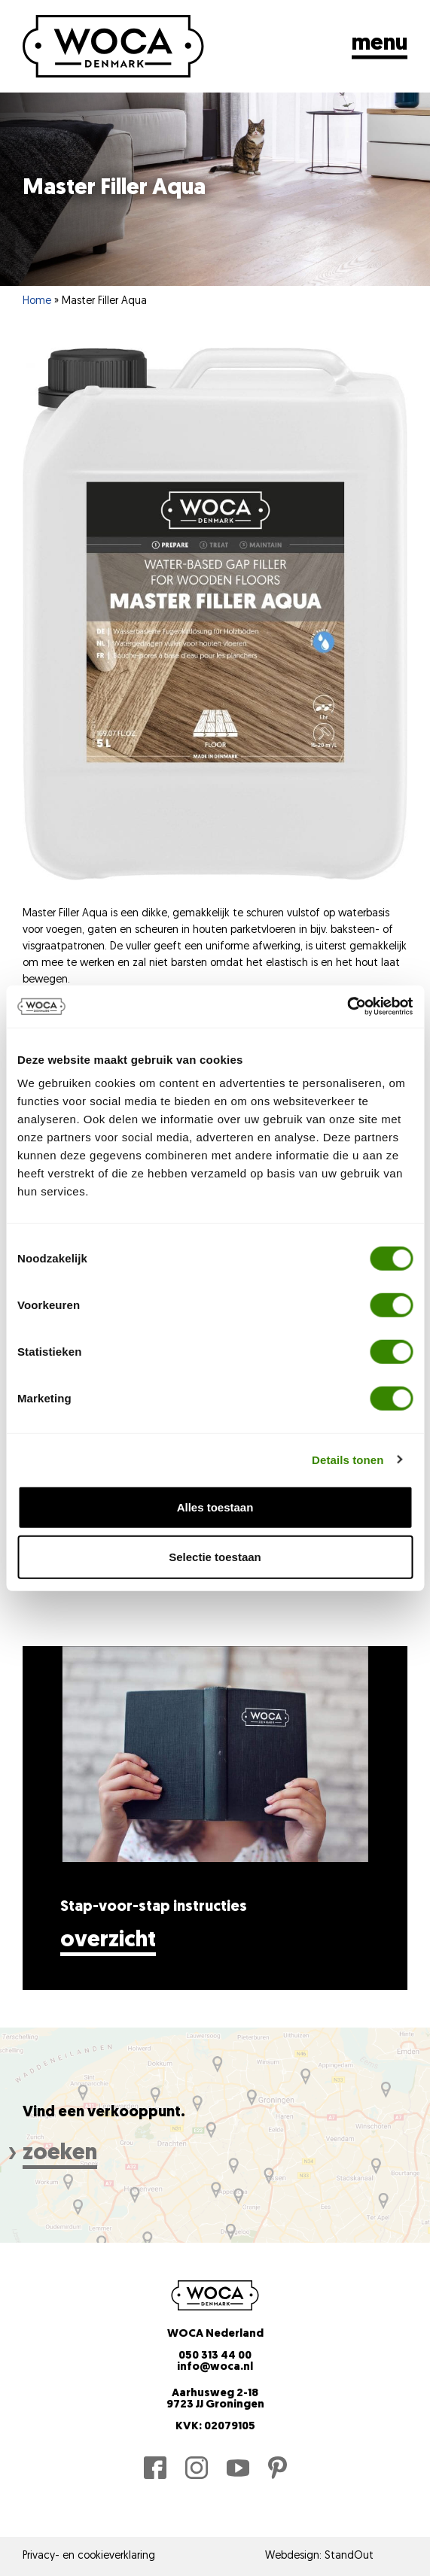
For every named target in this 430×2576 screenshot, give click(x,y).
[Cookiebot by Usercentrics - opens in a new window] (347, 1006)
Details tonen (347, 1459)
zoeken (60, 2153)
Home (37, 301)
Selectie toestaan (215, 1556)
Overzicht (108, 1940)
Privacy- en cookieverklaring (89, 2556)
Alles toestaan (215, 1507)
